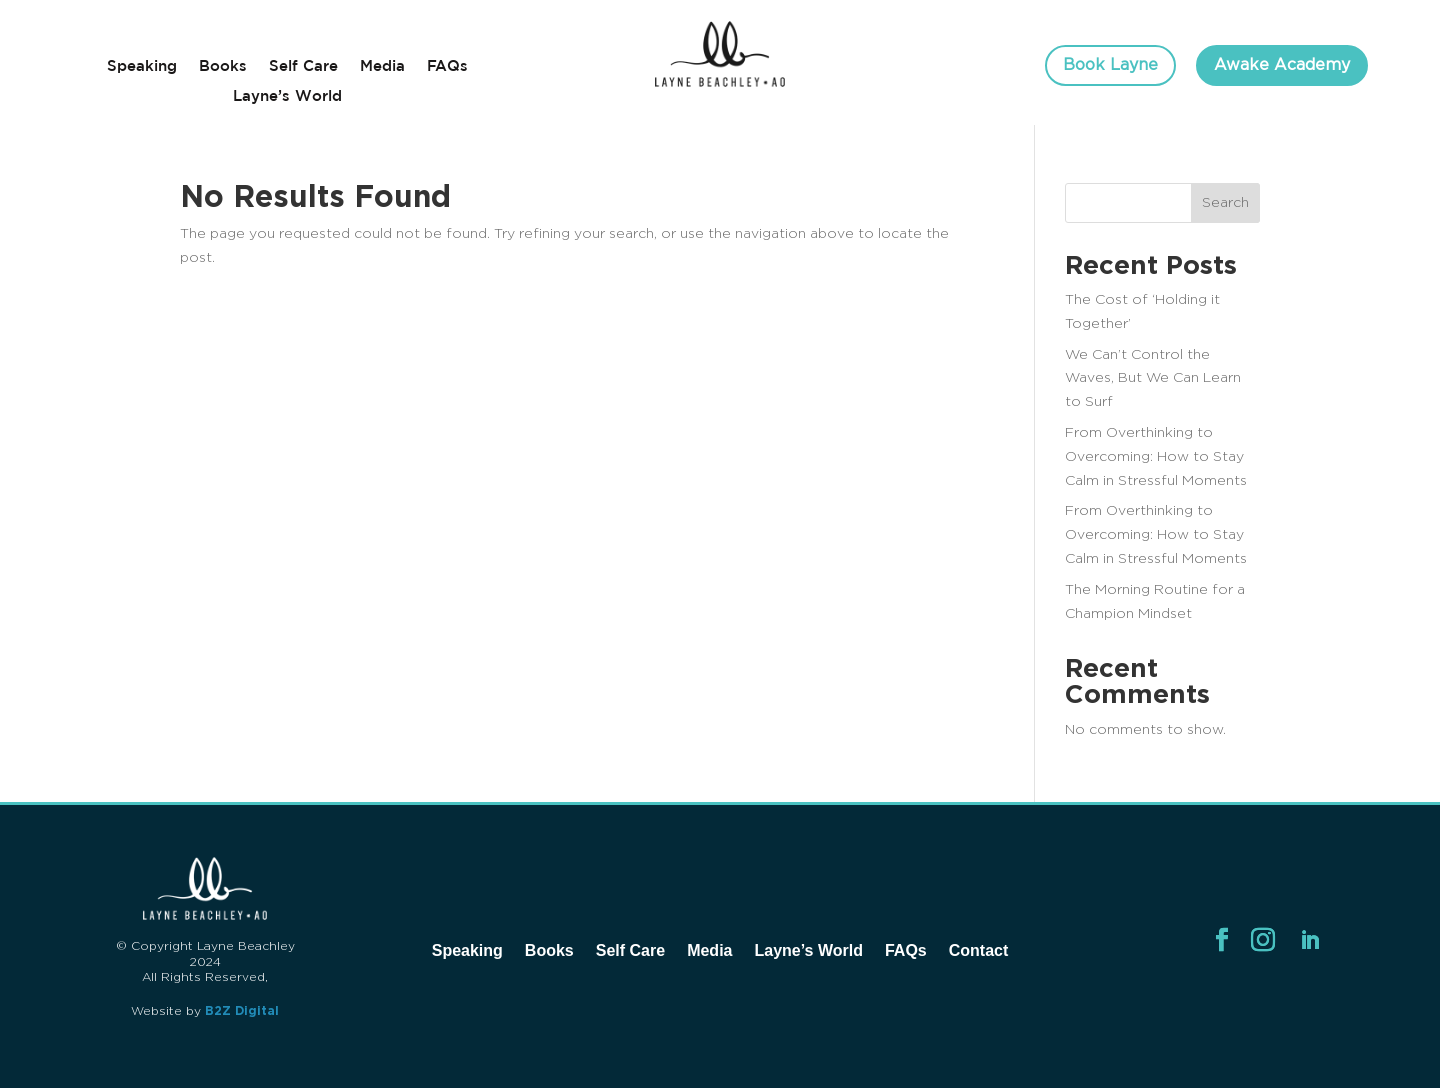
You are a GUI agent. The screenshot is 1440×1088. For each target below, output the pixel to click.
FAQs (447, 66)
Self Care (303, 66)
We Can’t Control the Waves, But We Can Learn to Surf (1153, 379)
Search (1225, 203)
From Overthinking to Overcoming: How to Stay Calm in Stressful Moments (1156, 457)
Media (382, 66)
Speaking (142, 66)
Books (223, 66)
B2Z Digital (242, 1011)
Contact (979, 950)
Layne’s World (287, 96)
